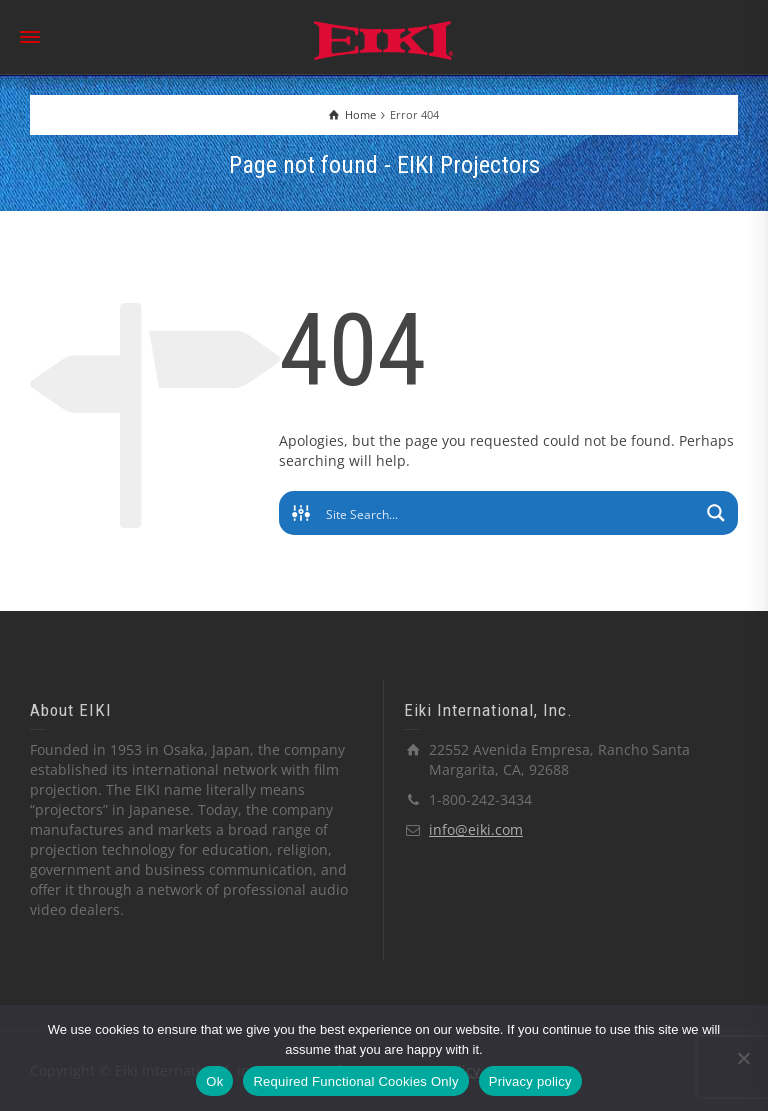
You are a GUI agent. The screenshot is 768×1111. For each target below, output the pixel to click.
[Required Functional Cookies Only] (743, 1058)
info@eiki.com (476, 829)
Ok (214, 1081)
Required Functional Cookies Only (355, 1081)
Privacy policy (530, 1081)
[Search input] (509, 513)
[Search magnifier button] (716, 513)
